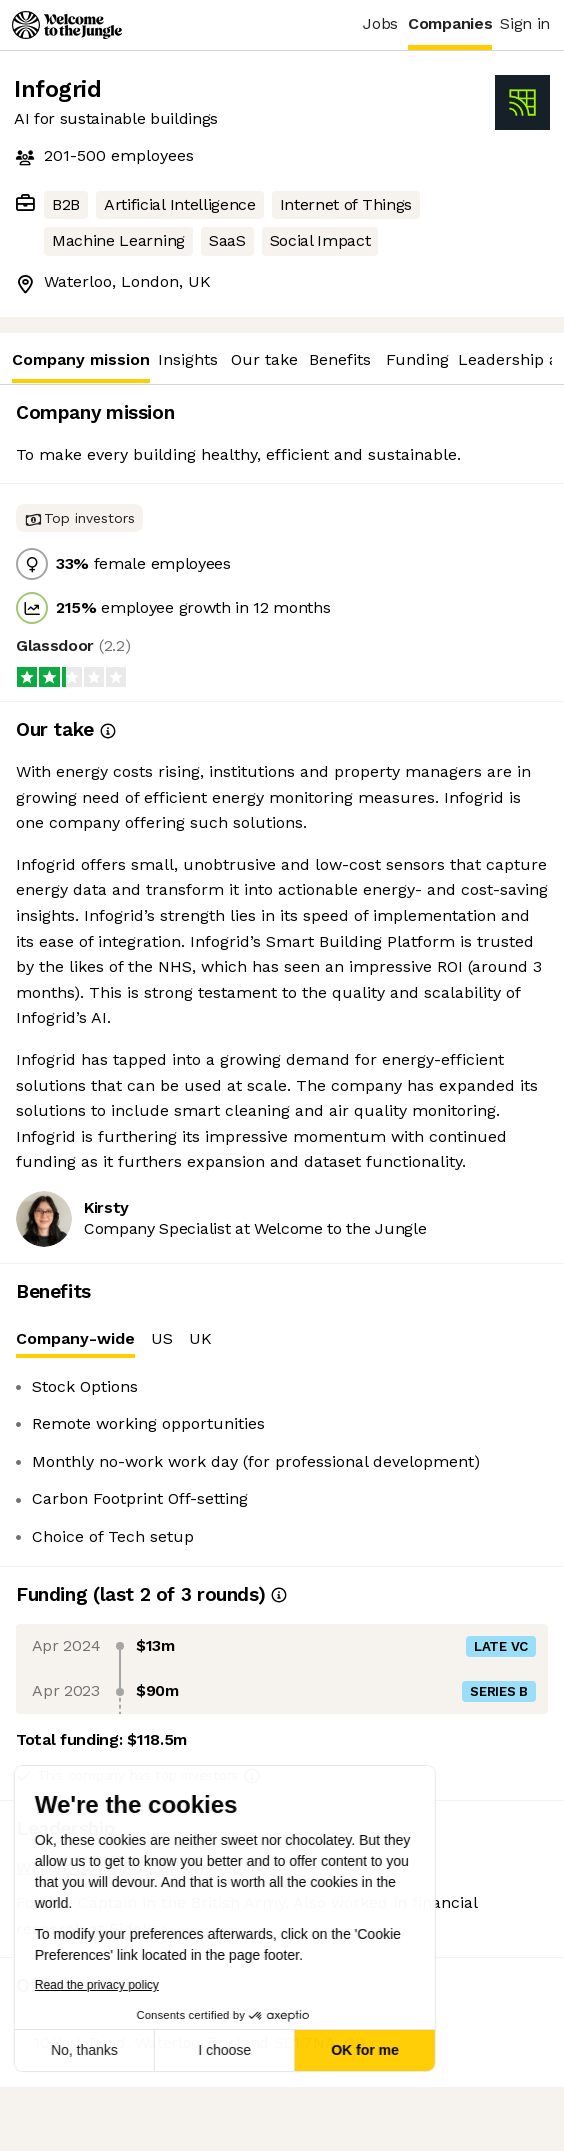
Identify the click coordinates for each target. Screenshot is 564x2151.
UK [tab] (200, 1338)
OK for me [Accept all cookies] (234, 2050)
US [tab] (162, 1338)
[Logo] (67, 25)
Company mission (81, 366)
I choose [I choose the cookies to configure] (93, 2050)
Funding (417, 359)
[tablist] (282, 1339)
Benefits (340, 359)
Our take (264, 359)
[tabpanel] (282, 1462)
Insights (188, 359)
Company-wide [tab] (75, 1343)
